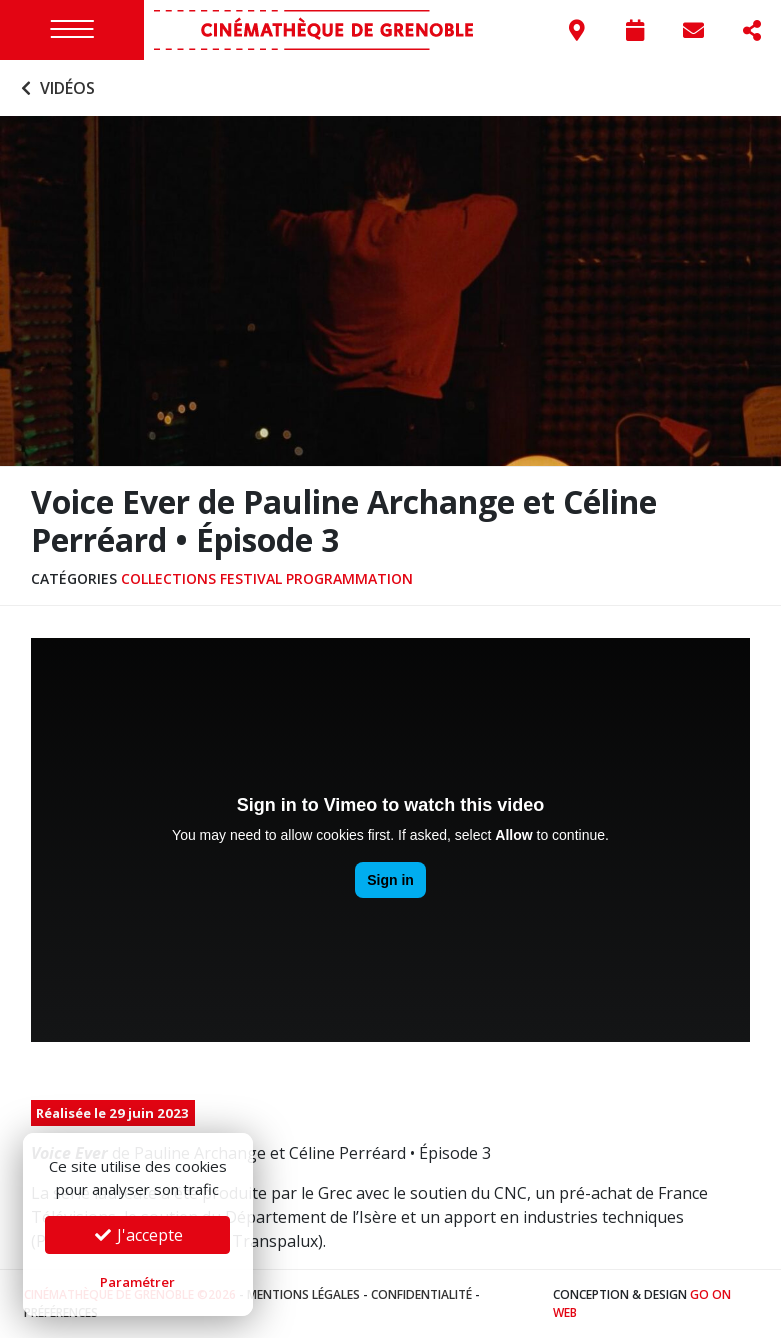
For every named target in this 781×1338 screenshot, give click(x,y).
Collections (168, 578)
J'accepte (138, 1235)
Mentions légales (303, 1294)
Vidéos (55, 88)
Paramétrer (137, 1282)
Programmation (349, 578)
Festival (251, 578)
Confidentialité (421, 1294)
